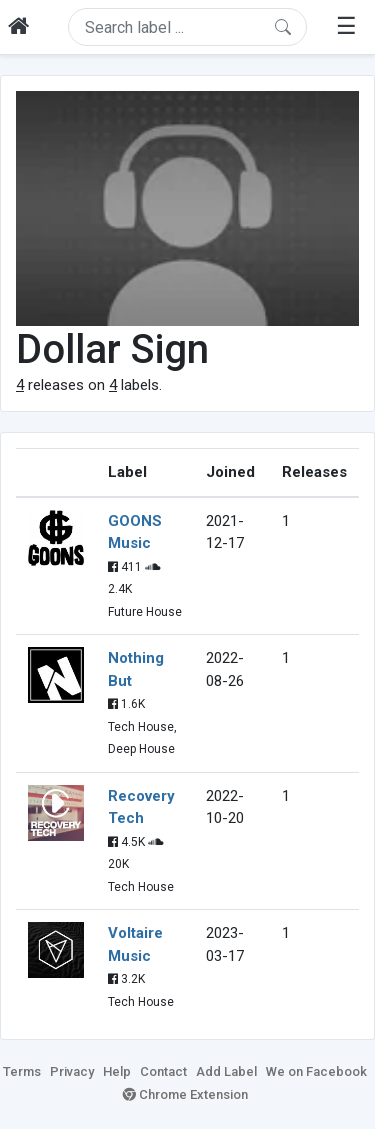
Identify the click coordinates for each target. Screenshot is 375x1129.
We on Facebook (316, 1071)
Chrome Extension (185, 1094)
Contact (163, 1071)
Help (117, 1071)
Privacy (72, 1071)
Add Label (226, 1071)
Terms (22, 1071)
